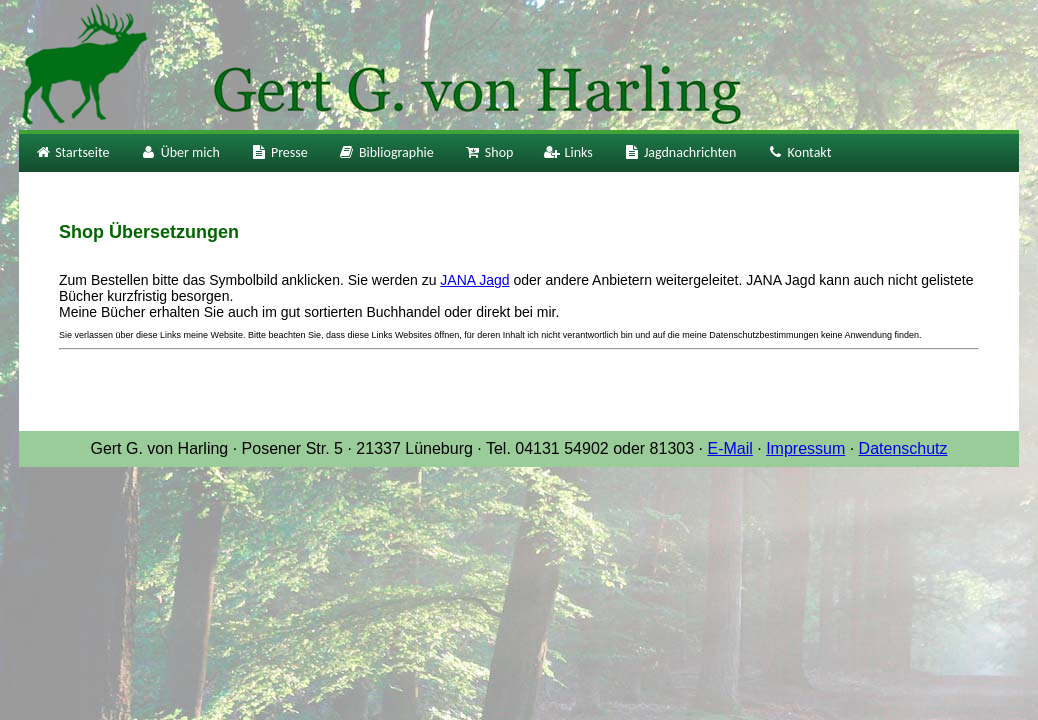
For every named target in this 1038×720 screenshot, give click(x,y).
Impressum (805, 448)
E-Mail (729, 448)
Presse (279, 152)
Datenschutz (903, 448)
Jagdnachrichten (680, 152)
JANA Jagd (474, 280)
